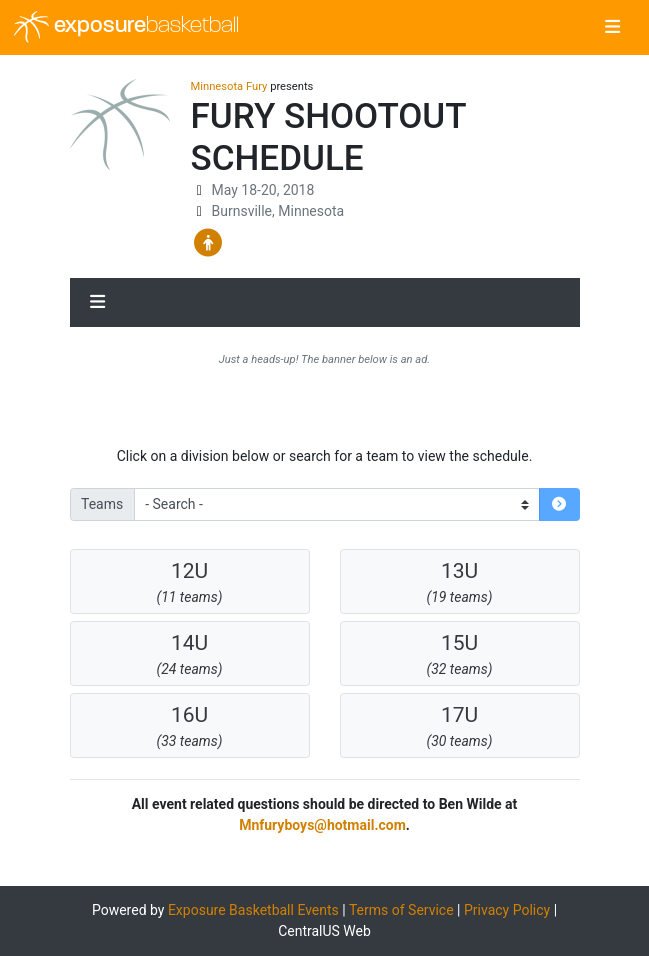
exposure (126, 27)
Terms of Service (401, 910)
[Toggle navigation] (612, 28)
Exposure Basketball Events (253, 910)
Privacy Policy (507, 910)
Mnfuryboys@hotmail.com (322, 825)
